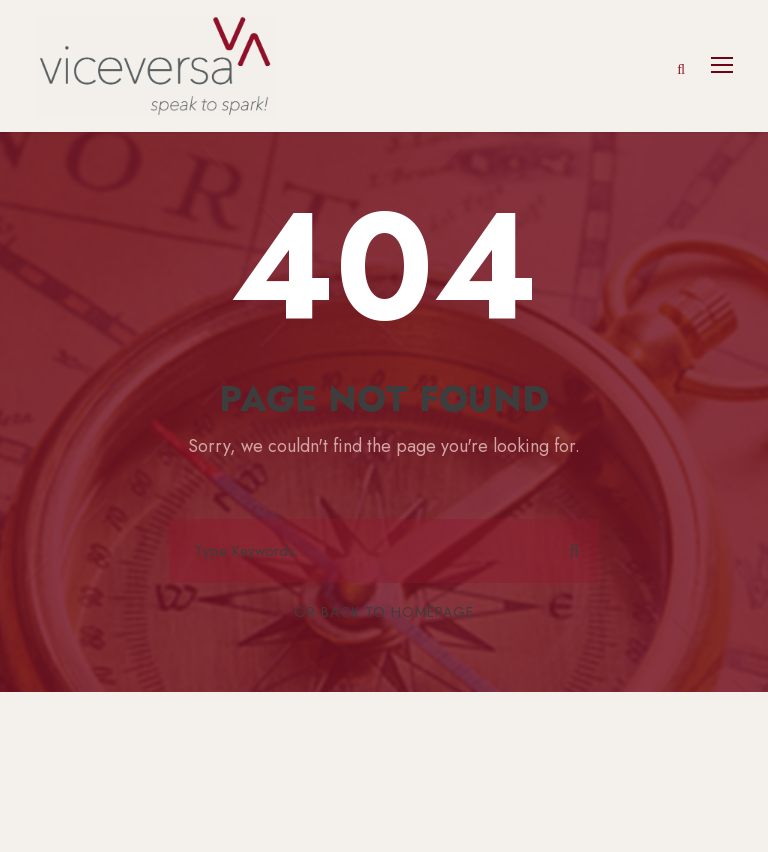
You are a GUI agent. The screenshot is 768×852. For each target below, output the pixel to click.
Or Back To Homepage (384, 612)
